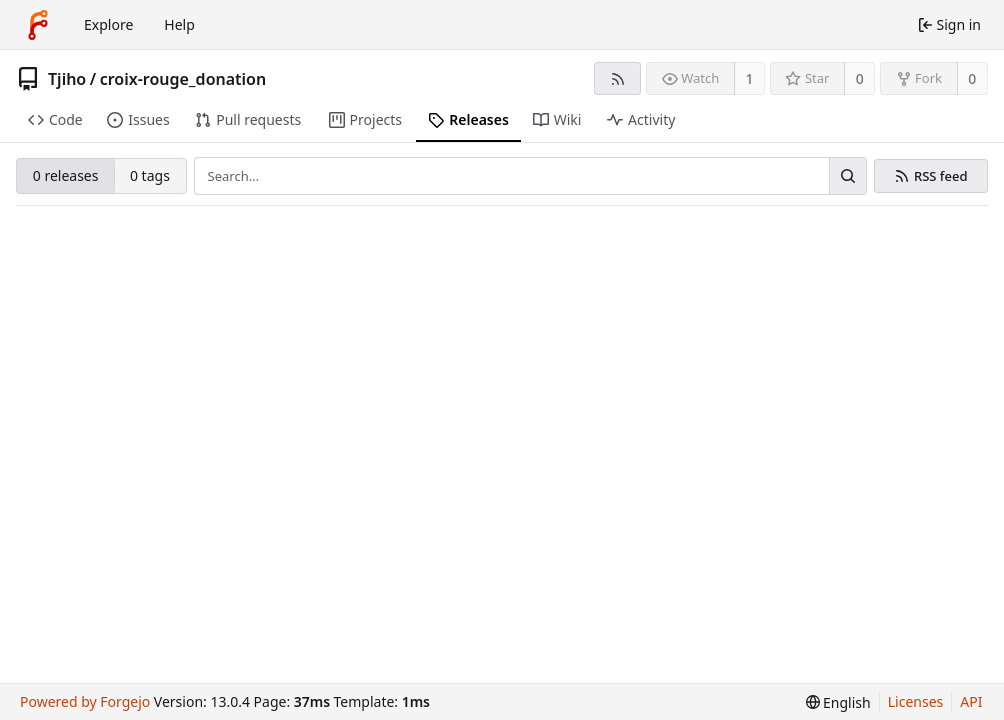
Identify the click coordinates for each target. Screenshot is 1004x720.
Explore (108, 24)
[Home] (38, 25)
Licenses (916, 701)
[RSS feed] (617, 78)
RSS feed (941, 176)
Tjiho (67, 79)
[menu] (838, 702)
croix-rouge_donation (183, 79)
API (971, 701)
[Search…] (848, 176)
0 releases (66, 175)
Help (179, 24)
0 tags (150, 175)
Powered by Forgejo (85, 701)
